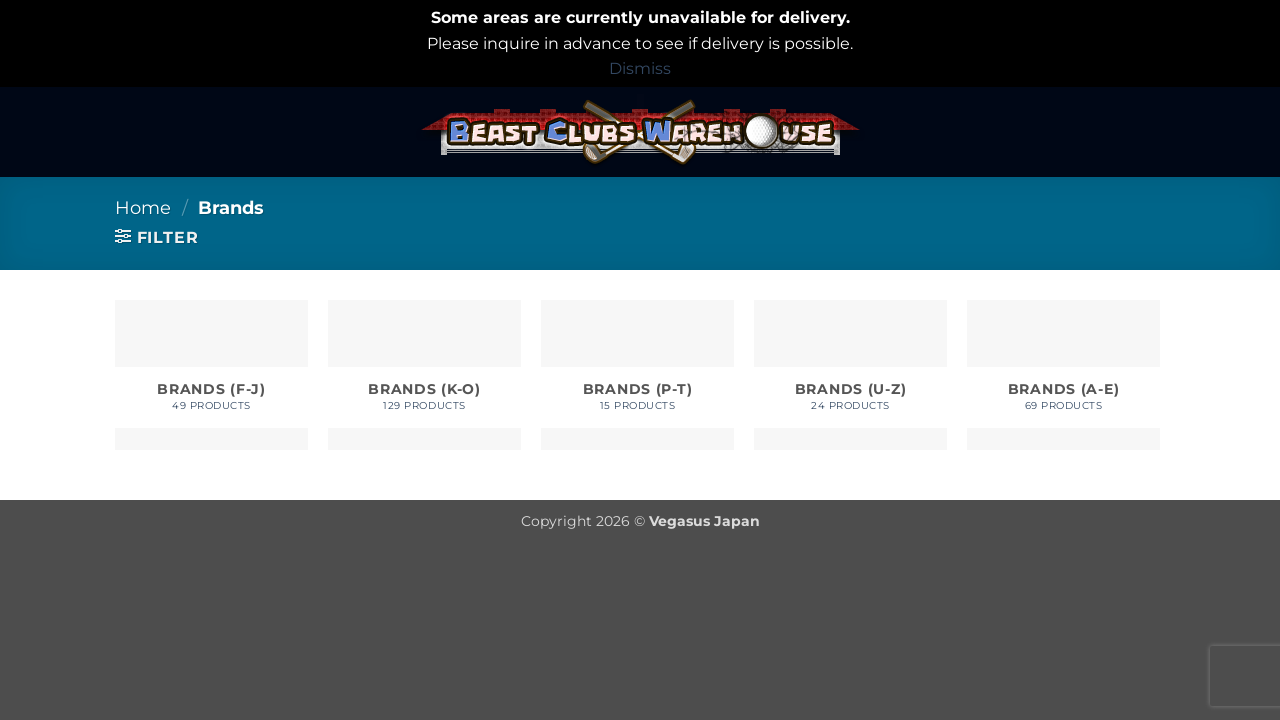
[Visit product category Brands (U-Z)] (850, 375)
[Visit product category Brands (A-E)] (1063, 375)
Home (143, 207)
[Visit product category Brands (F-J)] (211, 375)
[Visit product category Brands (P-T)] (637, 375)
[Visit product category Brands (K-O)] (424, 375)
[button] (156, 237)
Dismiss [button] (640, 68)
